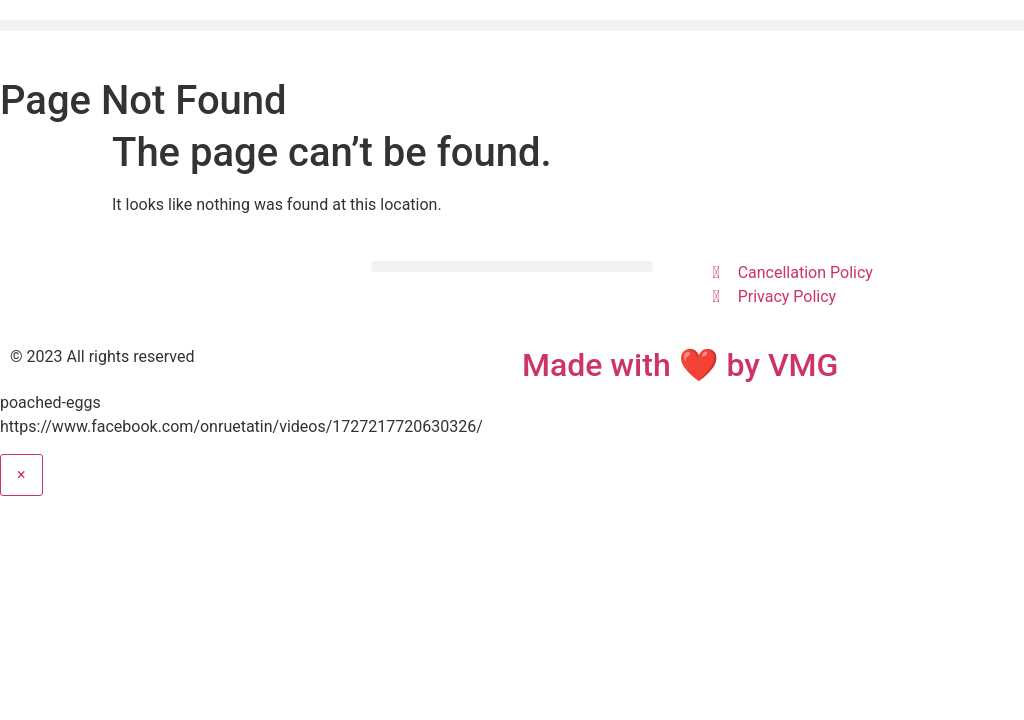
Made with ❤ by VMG (680, 365)
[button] (512, 25)
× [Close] (21, 474)
